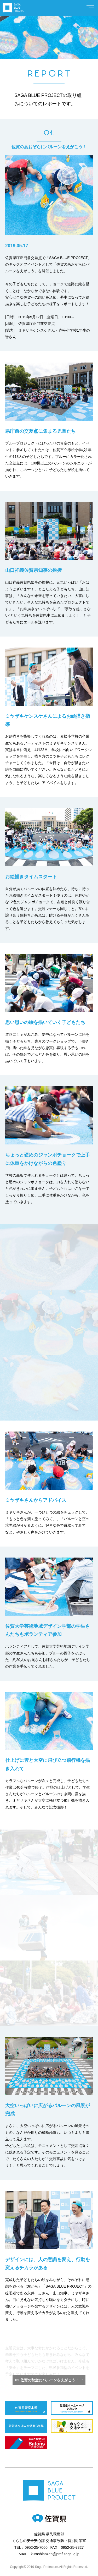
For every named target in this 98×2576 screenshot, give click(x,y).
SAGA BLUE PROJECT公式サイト (14, 8)
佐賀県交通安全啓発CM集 (26, 2426)
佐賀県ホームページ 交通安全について (72, 2408)
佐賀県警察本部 (26, 2408)
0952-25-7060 (36, 2547)
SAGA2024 (26, 2442)
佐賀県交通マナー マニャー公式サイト (72, 2426)
